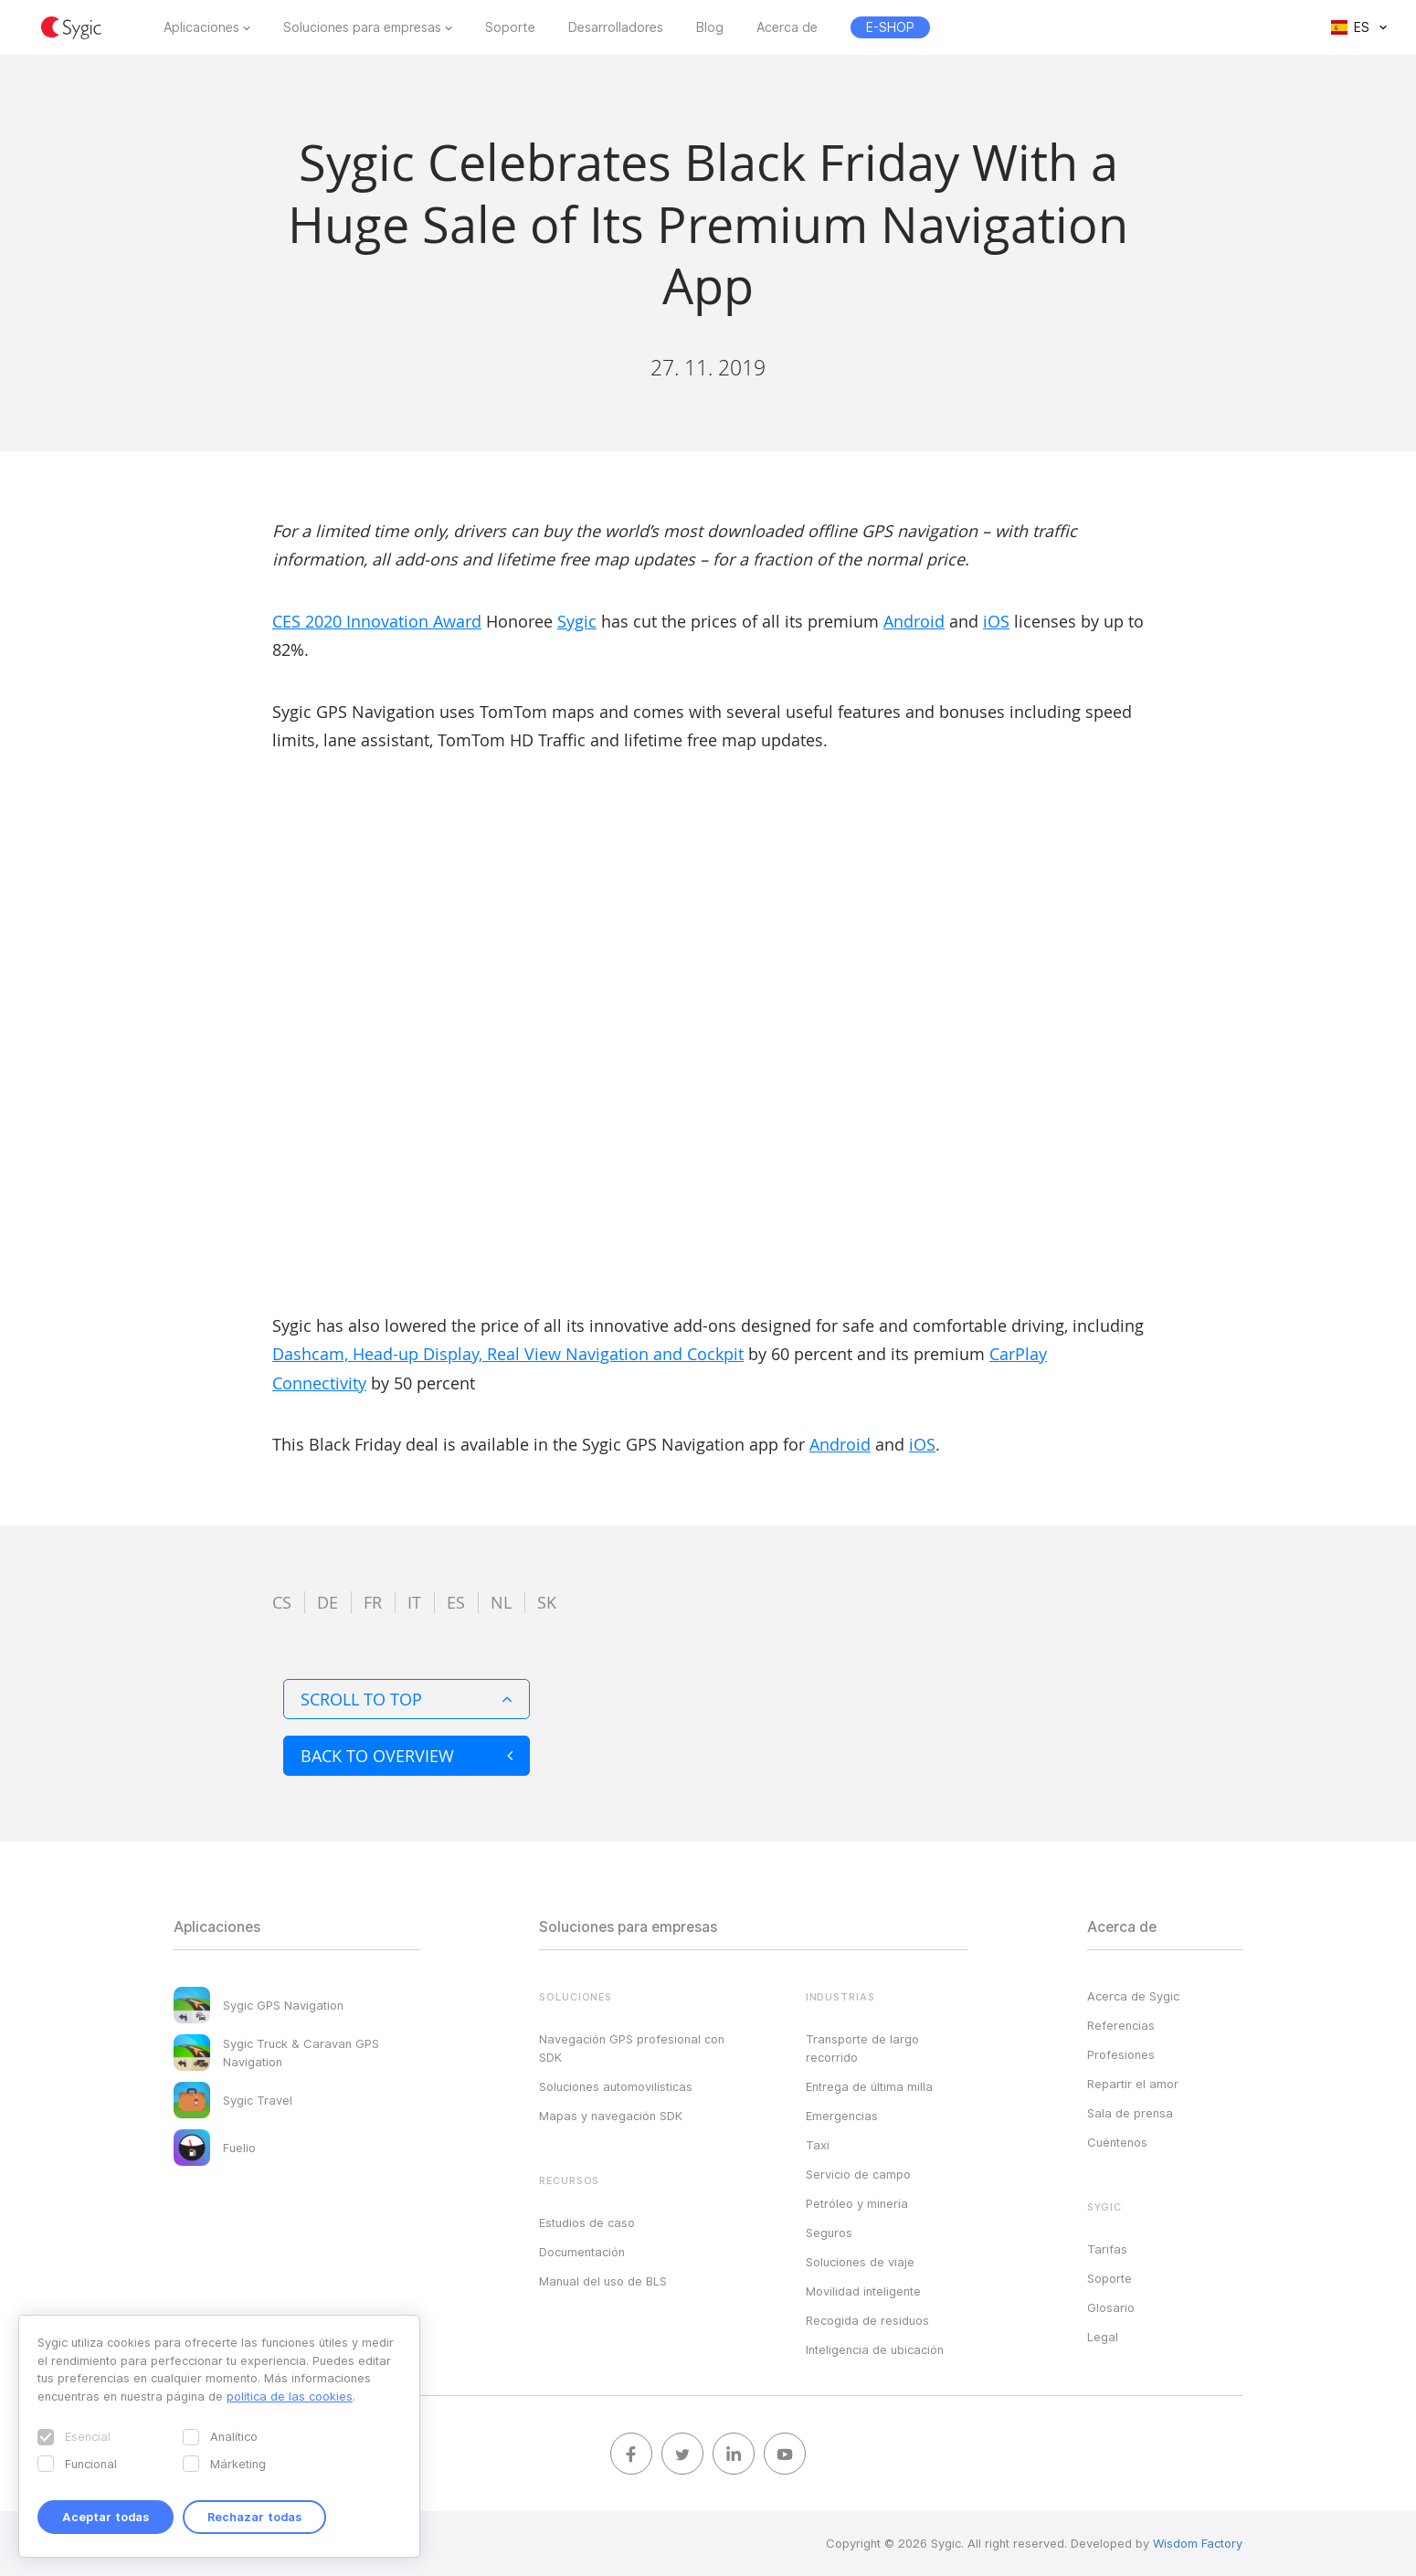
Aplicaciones (201, 27)
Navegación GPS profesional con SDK (631, 2048)
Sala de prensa (1130, 2113)
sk (546, 1602)
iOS (996, 621)
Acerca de (787, 27)
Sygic (577, 621)
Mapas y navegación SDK (610, 2115)
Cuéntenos (1117, 2142)
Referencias (1121, 2025)
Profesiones (1121, 2054)
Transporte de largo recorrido (862, 2048)
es (456, 1602)
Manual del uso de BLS (603, 2281)
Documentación (582, 2251)
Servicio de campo (858, 2174)
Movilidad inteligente (863, 2291)
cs (281, 1602)
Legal (1102, 2336)
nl (501, 1602)
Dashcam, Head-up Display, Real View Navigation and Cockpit (508, 1354)
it (414, 1602)
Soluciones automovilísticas (615, 2086)
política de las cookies (290, 2396)
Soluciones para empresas (362, 27)
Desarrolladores (615, 27)
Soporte (510, 27)
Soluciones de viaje (860, 2261)
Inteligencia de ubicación (875, 2349)
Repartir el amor (1132, 2083)
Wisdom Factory (1197, 2543)
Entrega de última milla (869, 2086)
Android (914, 621)
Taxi (818, 2145)
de (327, 1602)
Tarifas (1107, 2249)
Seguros (829, 2232)
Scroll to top (407, 1699)
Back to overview (407, 1756)
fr (373, 1602)
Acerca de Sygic (1133, 1996)
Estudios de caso (587, 2222)
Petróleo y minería (857, 2203)
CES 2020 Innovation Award (376, 621)
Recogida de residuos (867, 2320)
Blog (710, 27)
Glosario (1111, 2307)
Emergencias (842, 2115)
